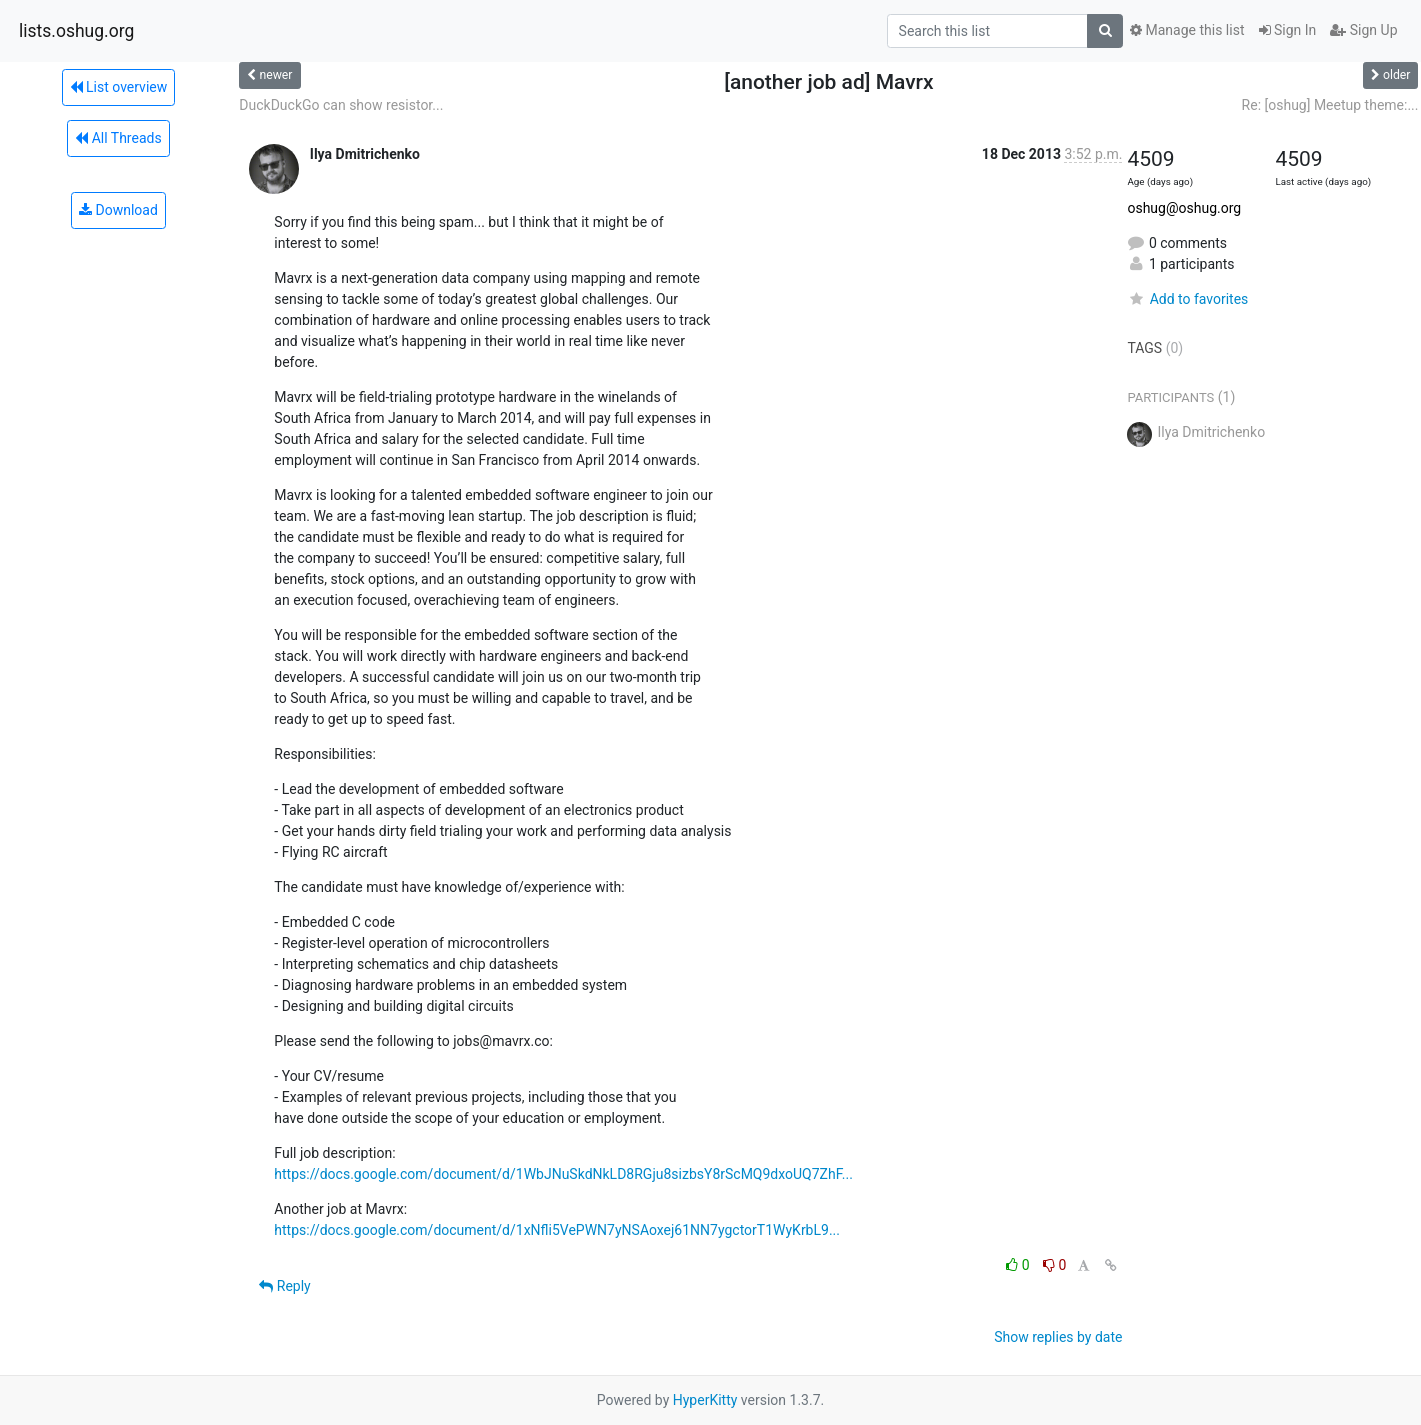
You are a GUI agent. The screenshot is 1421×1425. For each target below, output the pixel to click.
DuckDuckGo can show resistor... (341, 105)
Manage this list (1187, 30)
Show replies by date (1058, 1337)
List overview (119, 87)
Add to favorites (1187, 299)
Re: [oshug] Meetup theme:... (1330, 105)
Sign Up (1363, 30)
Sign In (1288, 30)
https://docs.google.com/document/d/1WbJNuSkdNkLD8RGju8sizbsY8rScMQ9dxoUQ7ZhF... (563, 1174)
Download (118, 210)
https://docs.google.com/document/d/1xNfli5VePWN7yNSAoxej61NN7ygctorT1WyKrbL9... (557, 1230)
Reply (284, 1286)
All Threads (118, 138)
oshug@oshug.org (1184, 208)
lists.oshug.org (76, 31)
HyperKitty (705, 1400)
